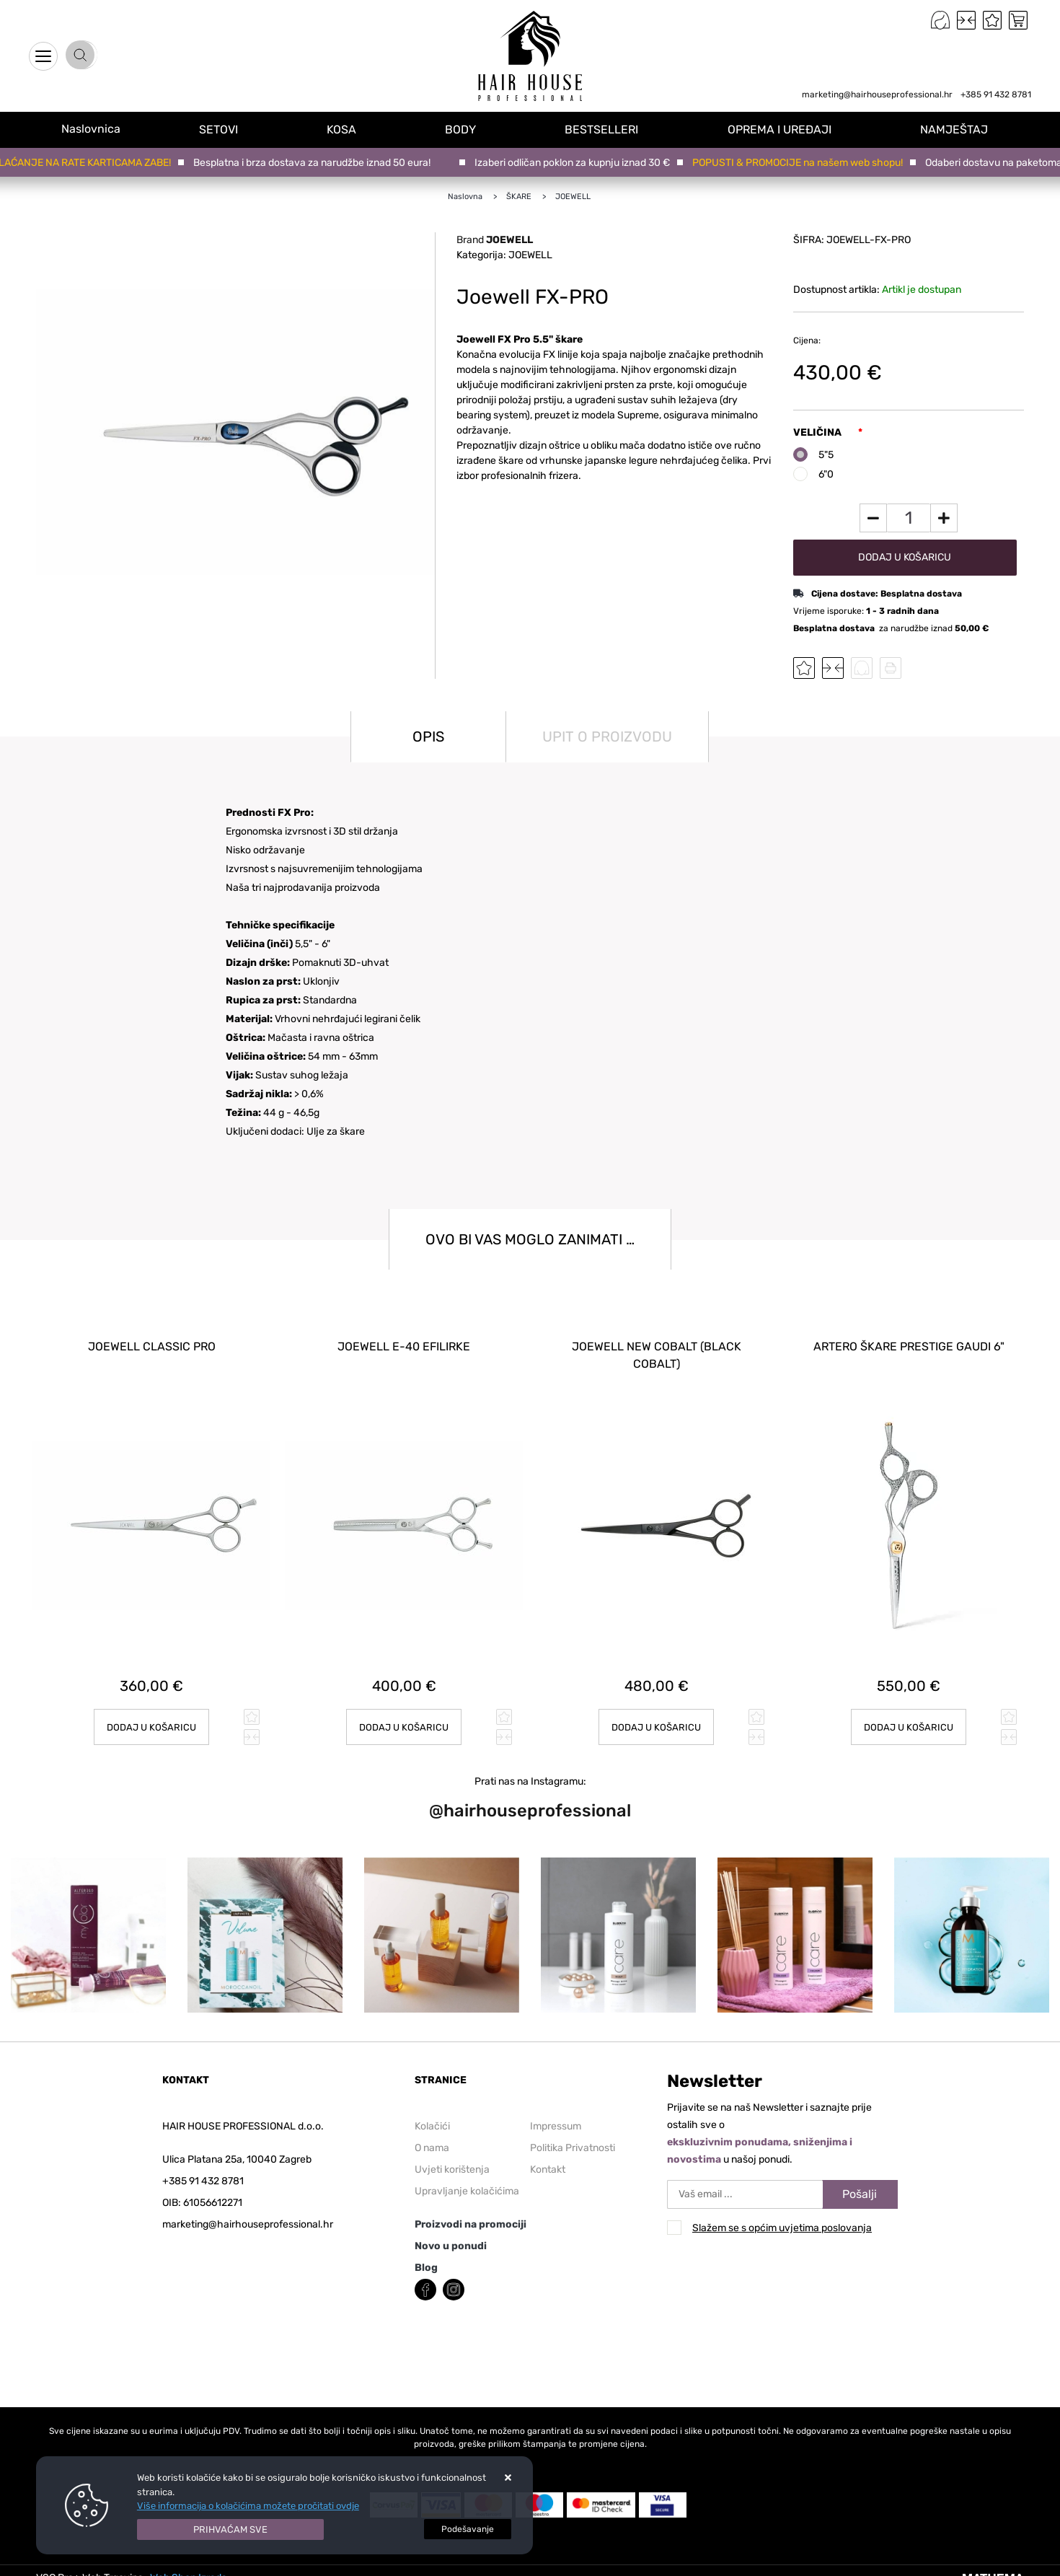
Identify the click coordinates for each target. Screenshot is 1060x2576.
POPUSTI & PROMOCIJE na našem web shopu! (801, 163)
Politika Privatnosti (572, 2137)
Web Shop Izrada (188, 2567)
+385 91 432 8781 (995, 94)
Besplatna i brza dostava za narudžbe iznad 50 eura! (315, 163)
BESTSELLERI (610, 129)
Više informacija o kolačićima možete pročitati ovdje (248, 2505)
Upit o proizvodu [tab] (607, 736)
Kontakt (547, 2159)
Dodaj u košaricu (904, 557)
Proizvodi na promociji (470, 2213)
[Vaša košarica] (1018, 20)
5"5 (826, 455)
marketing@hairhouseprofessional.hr (877, 94)
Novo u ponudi (451, 2235)
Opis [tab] (428, 736)
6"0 (826, 474)
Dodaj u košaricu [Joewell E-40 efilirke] (404, 1716)
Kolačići (432, 2115)
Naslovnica (98, 129)
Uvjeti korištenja (452, 2159)
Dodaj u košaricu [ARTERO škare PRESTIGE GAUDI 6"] (908, 1716)
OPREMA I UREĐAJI (785, 129)
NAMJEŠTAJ (957, 129)
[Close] (230, 2530)
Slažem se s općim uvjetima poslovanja (782, 2217)
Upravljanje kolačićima (467, 2180)
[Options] (467, 2529)
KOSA (354, 129)
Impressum (555, 2115)
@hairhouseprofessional (530, 1800)
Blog (426, 2257)
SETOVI (233, 129)
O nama (432, 2137)
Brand (494, 240)
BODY (471, 129)
